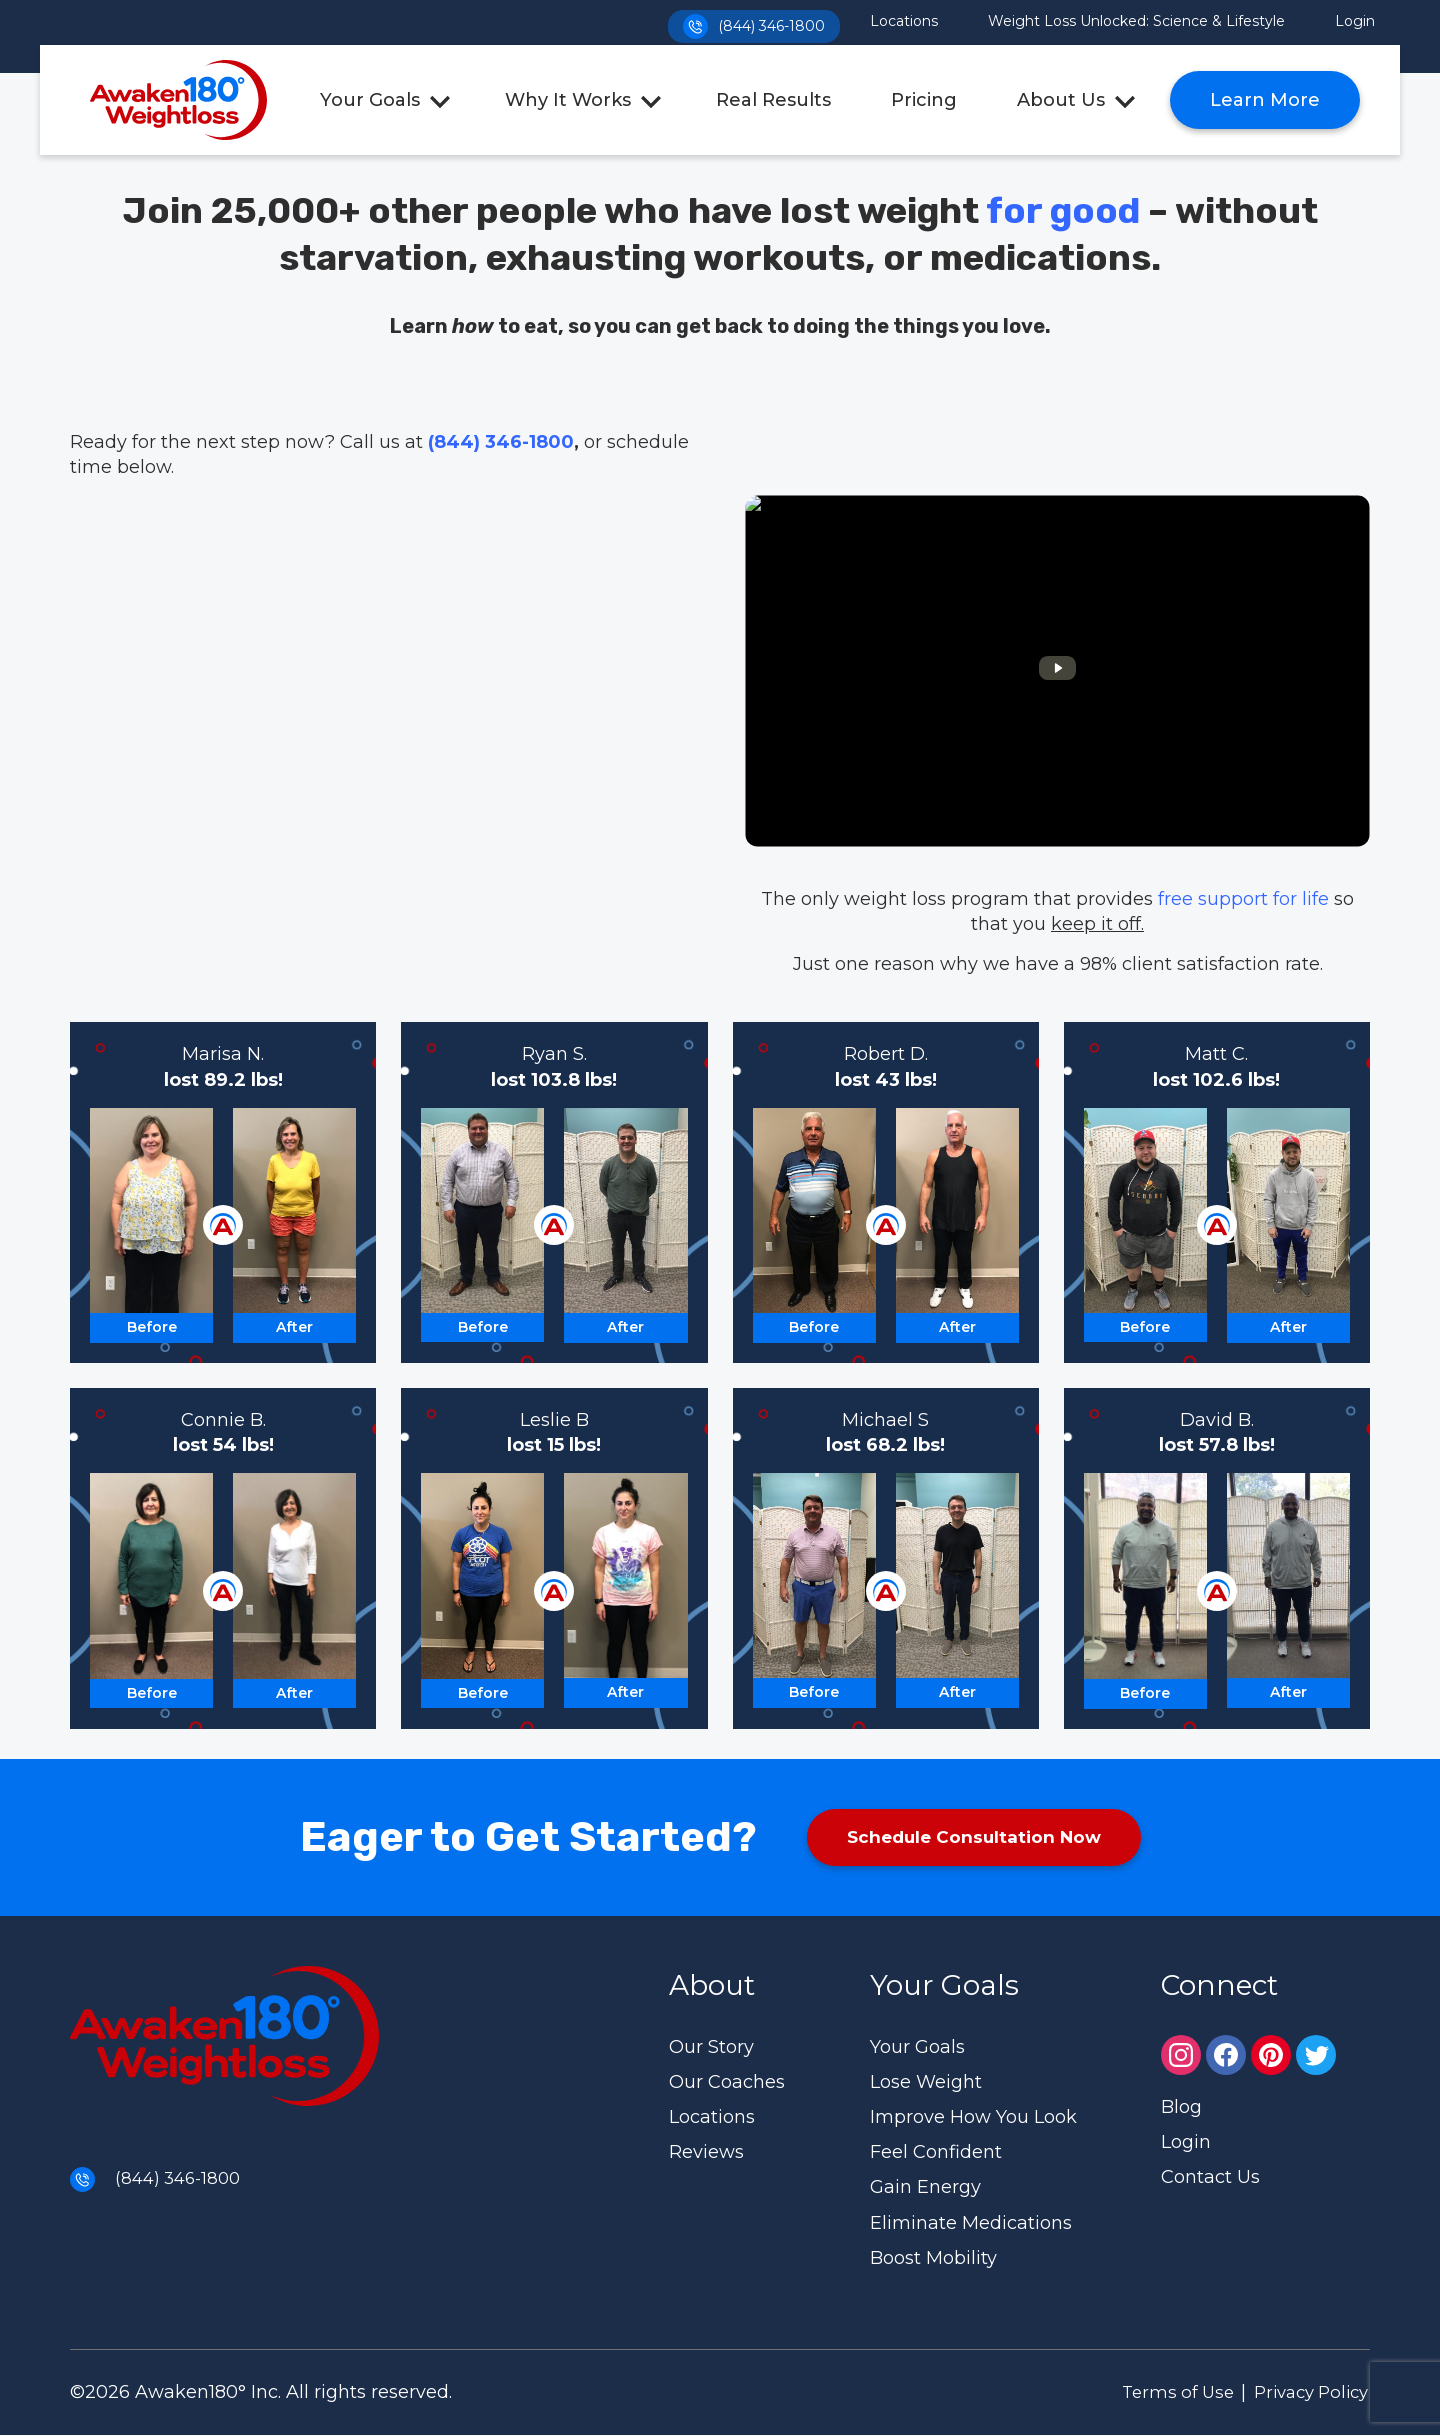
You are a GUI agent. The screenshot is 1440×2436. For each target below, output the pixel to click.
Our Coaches (727, 2083)
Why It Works (568, 100)
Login (1355, 21)
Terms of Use (1156, 2393)
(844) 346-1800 (749, 22)
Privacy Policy (1302, 2393)
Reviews (706, 2153)
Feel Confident (936, 2153)
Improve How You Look (973, 2118)
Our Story (711, 2048)
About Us (1061, 100)
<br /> (1057, 671)
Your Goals (370, 100)
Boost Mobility (933, 2259)
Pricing (924, 100)
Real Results (773, 100)
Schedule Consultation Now (973, 1838)
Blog (1181, 2108)
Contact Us (1210, 2178)
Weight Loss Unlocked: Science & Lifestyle (1136, 21)
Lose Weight (926, 2083)
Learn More (1265, 100)
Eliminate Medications (971, 2224)
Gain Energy (925, 2188)
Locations (904, 21)
